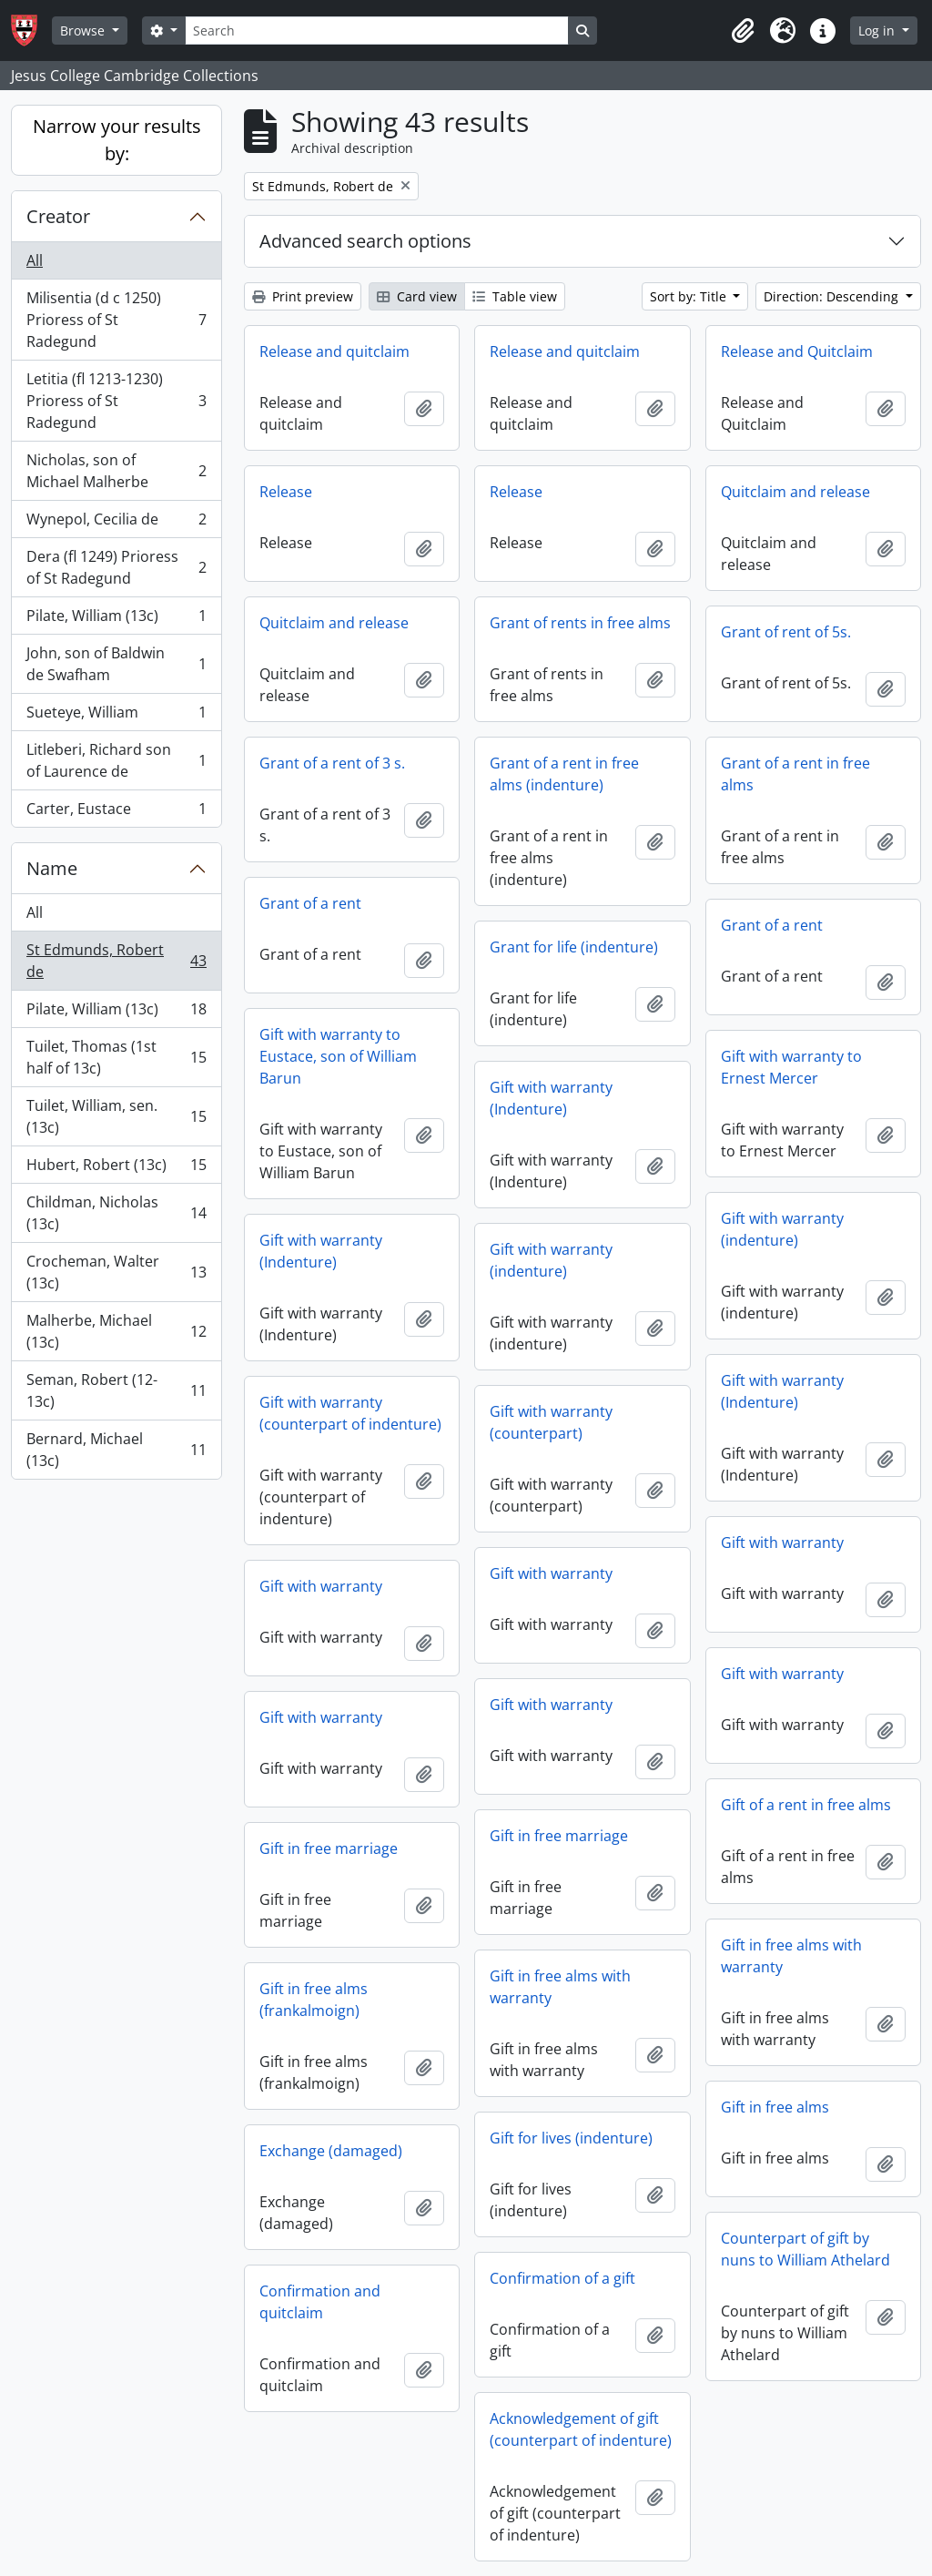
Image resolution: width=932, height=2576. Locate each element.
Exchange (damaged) (330, 2151)
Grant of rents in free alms (580, 623)
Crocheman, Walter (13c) (116, 1272)
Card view (417, 296)
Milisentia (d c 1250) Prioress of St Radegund (116, 319)
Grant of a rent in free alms (795, 774)
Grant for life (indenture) (574, 947)
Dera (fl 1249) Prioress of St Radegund (116, 567)
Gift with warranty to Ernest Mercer (791, 1067)
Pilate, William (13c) (116, 620)
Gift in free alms (775, 2107)
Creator (58, 216)
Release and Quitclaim (797, 351)
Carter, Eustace (116, 812)
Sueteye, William (116, 716)
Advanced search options (365, 241)
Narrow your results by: (117, 140)
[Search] (377, 30)
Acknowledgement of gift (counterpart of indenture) (581, 2429)
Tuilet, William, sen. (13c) (116, 1116)
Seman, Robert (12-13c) (116, 1390)
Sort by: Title (690, 296)
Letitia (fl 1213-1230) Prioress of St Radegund (116, 401)
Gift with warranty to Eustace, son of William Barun (338, 1056)
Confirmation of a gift (562, 2278)
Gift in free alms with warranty (791, 1956)
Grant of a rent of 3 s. (332, 763)
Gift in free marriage (559, 1836)
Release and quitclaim (334, 351)
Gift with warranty (782, 1542)
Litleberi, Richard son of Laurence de (116, 760)
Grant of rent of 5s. (786, 632)
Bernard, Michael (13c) (116, 1450)
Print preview (302, 296)
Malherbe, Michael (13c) (116, 1331)
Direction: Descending (833, 296)
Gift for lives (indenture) (571, 2138)
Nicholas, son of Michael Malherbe (116, 471)
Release (285, 492)
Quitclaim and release (795, 492)
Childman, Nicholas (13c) (116, 1213)
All (34, 260)
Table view (514, 296)
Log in (878, 30)
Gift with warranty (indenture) (782, 1229)
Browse (84, 30)
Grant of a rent (310, 903)
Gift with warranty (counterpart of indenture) (350, 1413)
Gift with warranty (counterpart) (551, 1422)
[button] (743, 31)
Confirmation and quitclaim (319, 2302)
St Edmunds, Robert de (116, 961)
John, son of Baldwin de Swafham (116, 664)
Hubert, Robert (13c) (116, 1169)
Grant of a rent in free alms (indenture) (564, 774)
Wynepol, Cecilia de (116, 523)
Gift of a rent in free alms (806, 1805)
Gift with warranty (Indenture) (551, 1098)
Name (51, 868)
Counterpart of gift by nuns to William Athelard (805, 2249)
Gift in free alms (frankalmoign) (313, 2000)
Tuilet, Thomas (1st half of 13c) (116, 1057)
